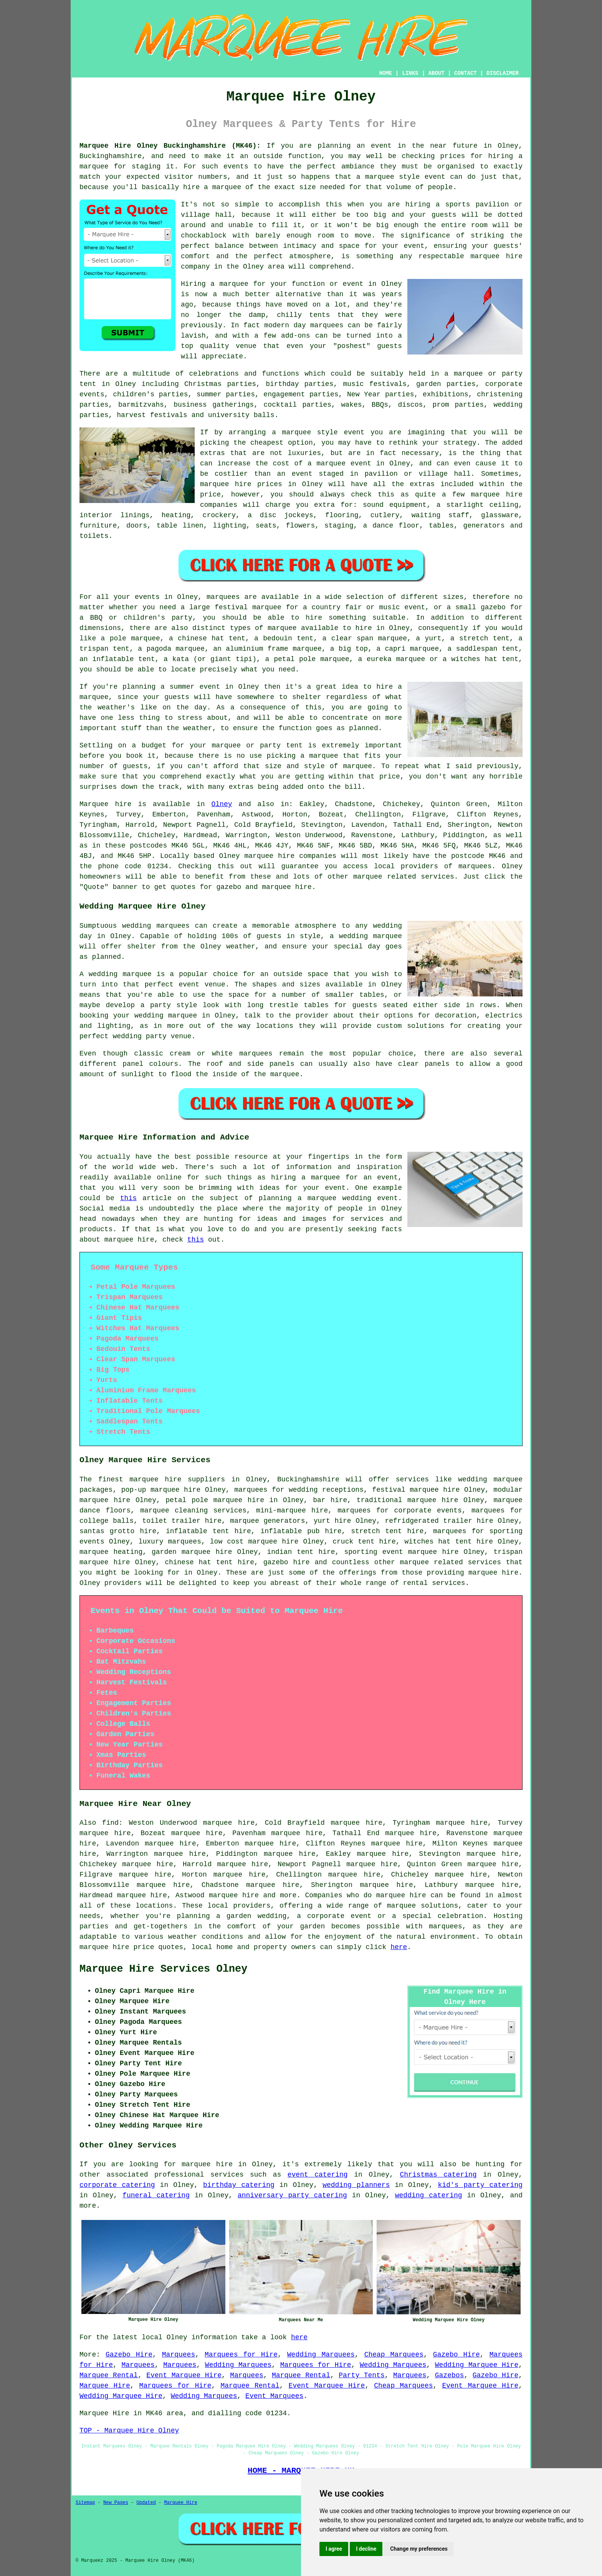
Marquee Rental (108, 2375)
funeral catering (156, 2195)
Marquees (178, 2354)
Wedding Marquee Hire (476, 2365)
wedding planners (356, 2185)
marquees (474, 866)
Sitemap (85, 2502)
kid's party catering (480, 2185)
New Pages (115, 2502)
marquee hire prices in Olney (261, 484)
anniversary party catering (292, 2195)
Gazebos (449, 2375)
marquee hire (269, 856)
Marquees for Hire (241, 2354)
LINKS (410, 73)
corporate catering (117, 2185)
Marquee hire (105, 804)
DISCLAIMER (502, 73)
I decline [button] (366, 2549)
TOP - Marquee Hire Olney (129, 2430)
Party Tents (362, 2375)
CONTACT (465, 73)
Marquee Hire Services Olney (163, 1969)
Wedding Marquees (321, 2354)
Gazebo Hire (129, 2354)
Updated (145, 2502)
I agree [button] (334, 2549)
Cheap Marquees (393, 2354)
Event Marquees (274, 2396)
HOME (385, 73)
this (128, 1198)
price (389, 776)
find (110, 1823)
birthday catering (239, 2185)
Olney (221, 804)
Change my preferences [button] (418, 2549)
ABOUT (436, 73)
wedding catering (428, 2195)
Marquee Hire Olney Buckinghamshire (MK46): (170, 146)
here (398, 1947)
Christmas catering (438, 2175)
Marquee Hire (104, 2386)
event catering (318, 2175)
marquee (401, 1906)
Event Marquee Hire (184, 2375)
